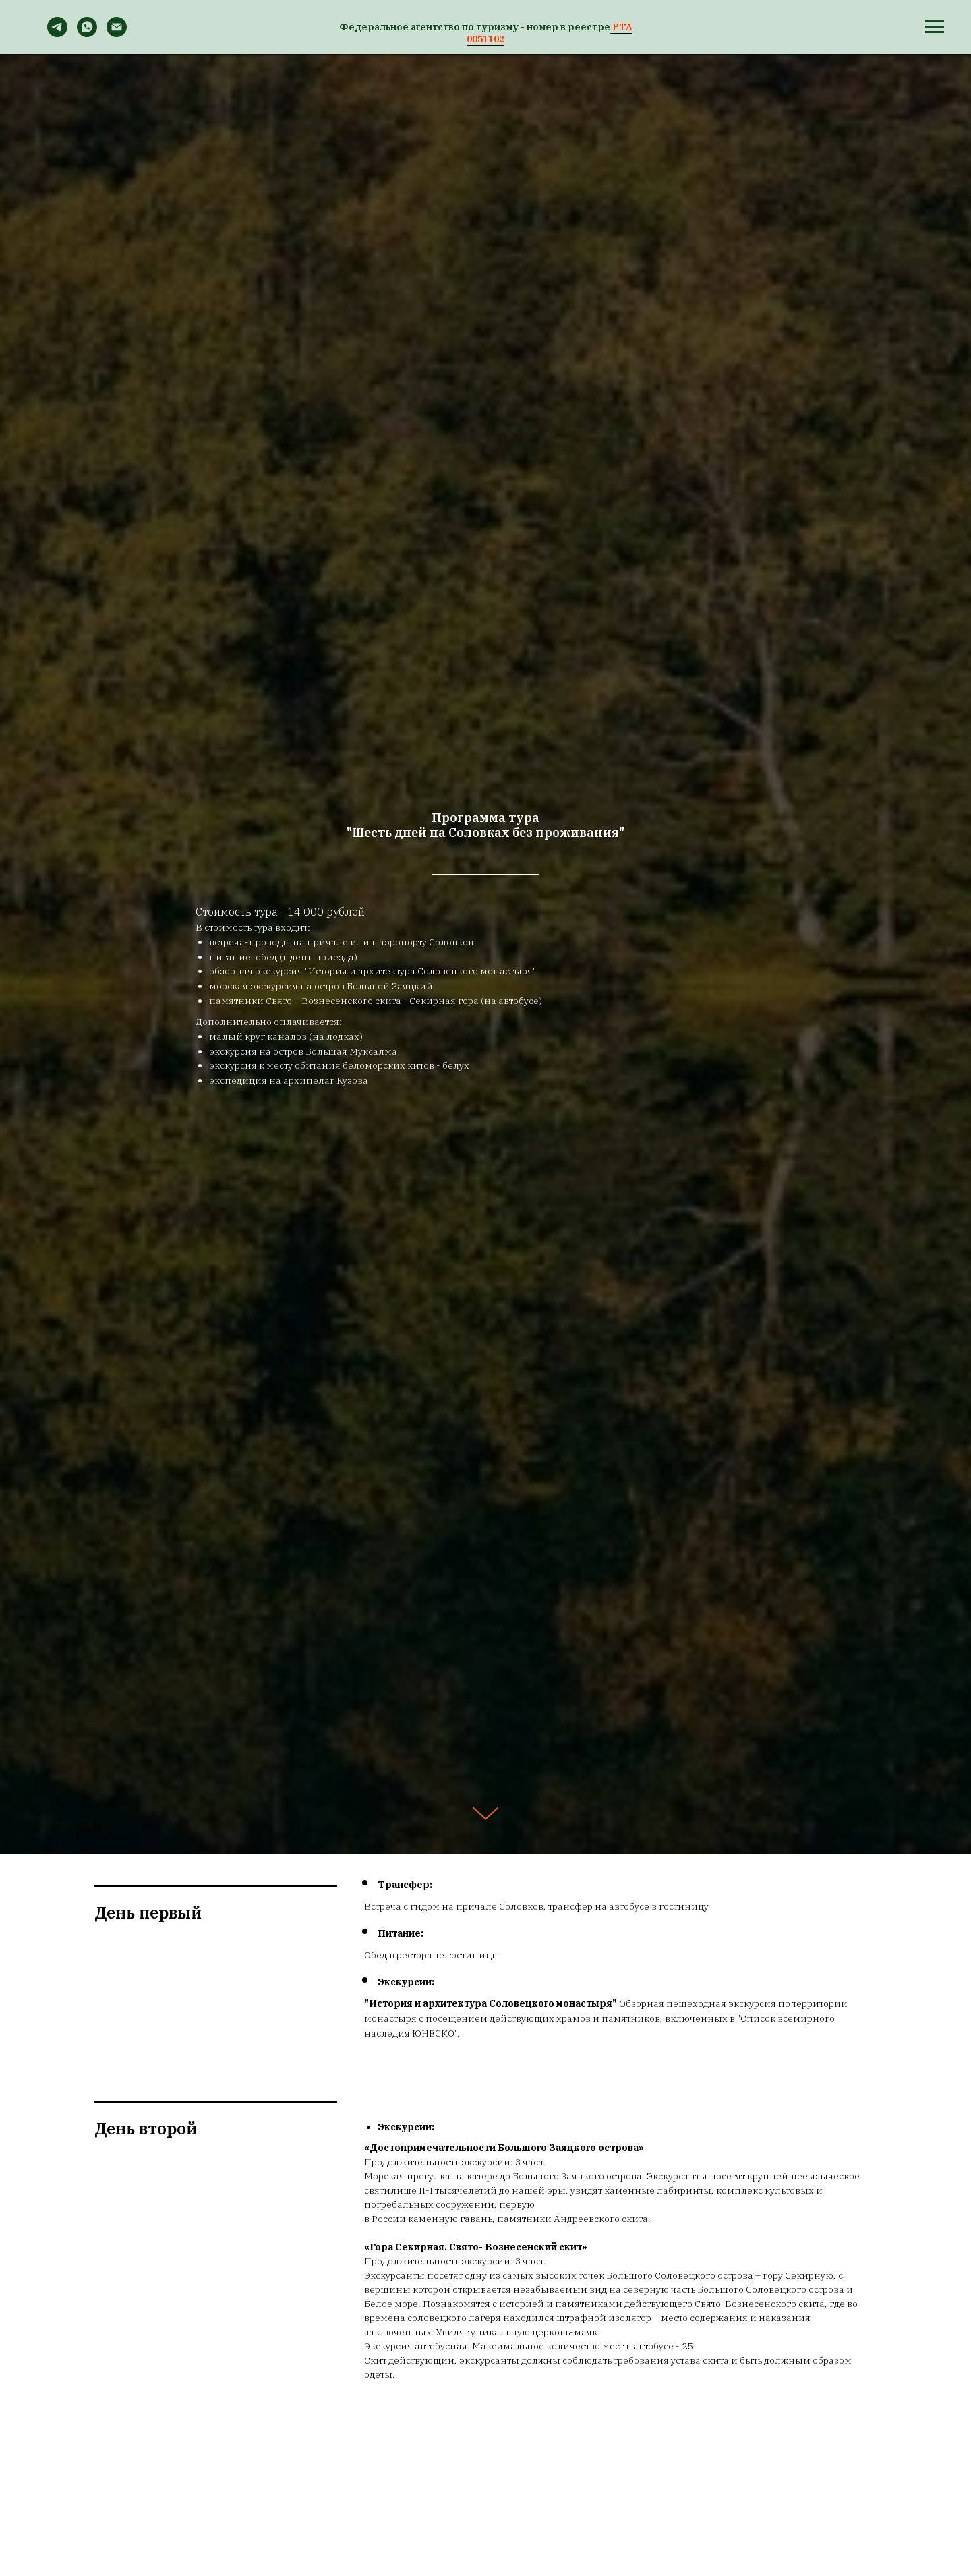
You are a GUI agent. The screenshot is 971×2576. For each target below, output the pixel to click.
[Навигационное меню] (934, 27)
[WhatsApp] (87, 33)
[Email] (117, 33)
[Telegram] (57, 33)
